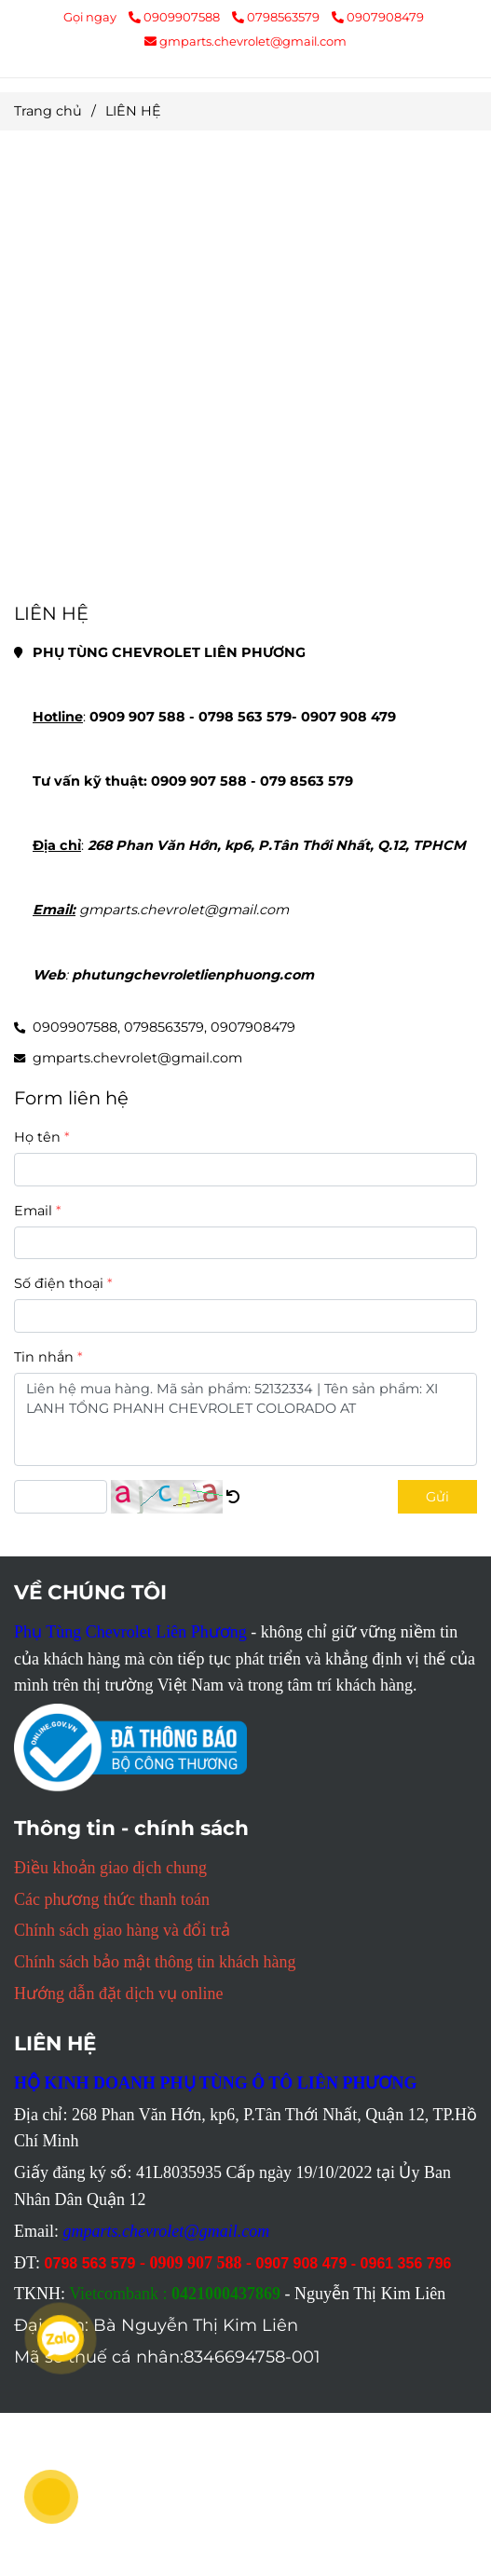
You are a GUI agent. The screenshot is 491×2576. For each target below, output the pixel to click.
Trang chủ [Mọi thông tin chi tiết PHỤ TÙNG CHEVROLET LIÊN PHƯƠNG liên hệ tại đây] (48, 111)
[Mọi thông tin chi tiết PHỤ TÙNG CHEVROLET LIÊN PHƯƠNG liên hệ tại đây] (245, 368)
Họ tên (37, 1137)
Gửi (437, 1496)
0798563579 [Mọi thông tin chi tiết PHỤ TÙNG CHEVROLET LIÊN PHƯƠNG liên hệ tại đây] (277, 16)
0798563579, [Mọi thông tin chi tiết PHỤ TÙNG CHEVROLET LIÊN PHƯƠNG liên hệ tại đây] (165, 1027)
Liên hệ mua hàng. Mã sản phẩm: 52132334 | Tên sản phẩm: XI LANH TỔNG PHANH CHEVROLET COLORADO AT (245, 1419)
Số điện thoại (58, 1283)
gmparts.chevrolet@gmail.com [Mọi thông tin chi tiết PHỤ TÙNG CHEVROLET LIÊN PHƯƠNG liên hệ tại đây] (245, 41)
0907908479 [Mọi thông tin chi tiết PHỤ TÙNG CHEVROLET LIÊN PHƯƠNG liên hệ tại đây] (378, 16)
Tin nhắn (44, 1357)
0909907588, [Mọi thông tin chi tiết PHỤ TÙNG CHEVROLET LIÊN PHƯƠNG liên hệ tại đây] (76, 1027)
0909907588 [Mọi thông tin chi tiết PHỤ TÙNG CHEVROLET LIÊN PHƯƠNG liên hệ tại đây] (176, 16)
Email (33, 1210)
